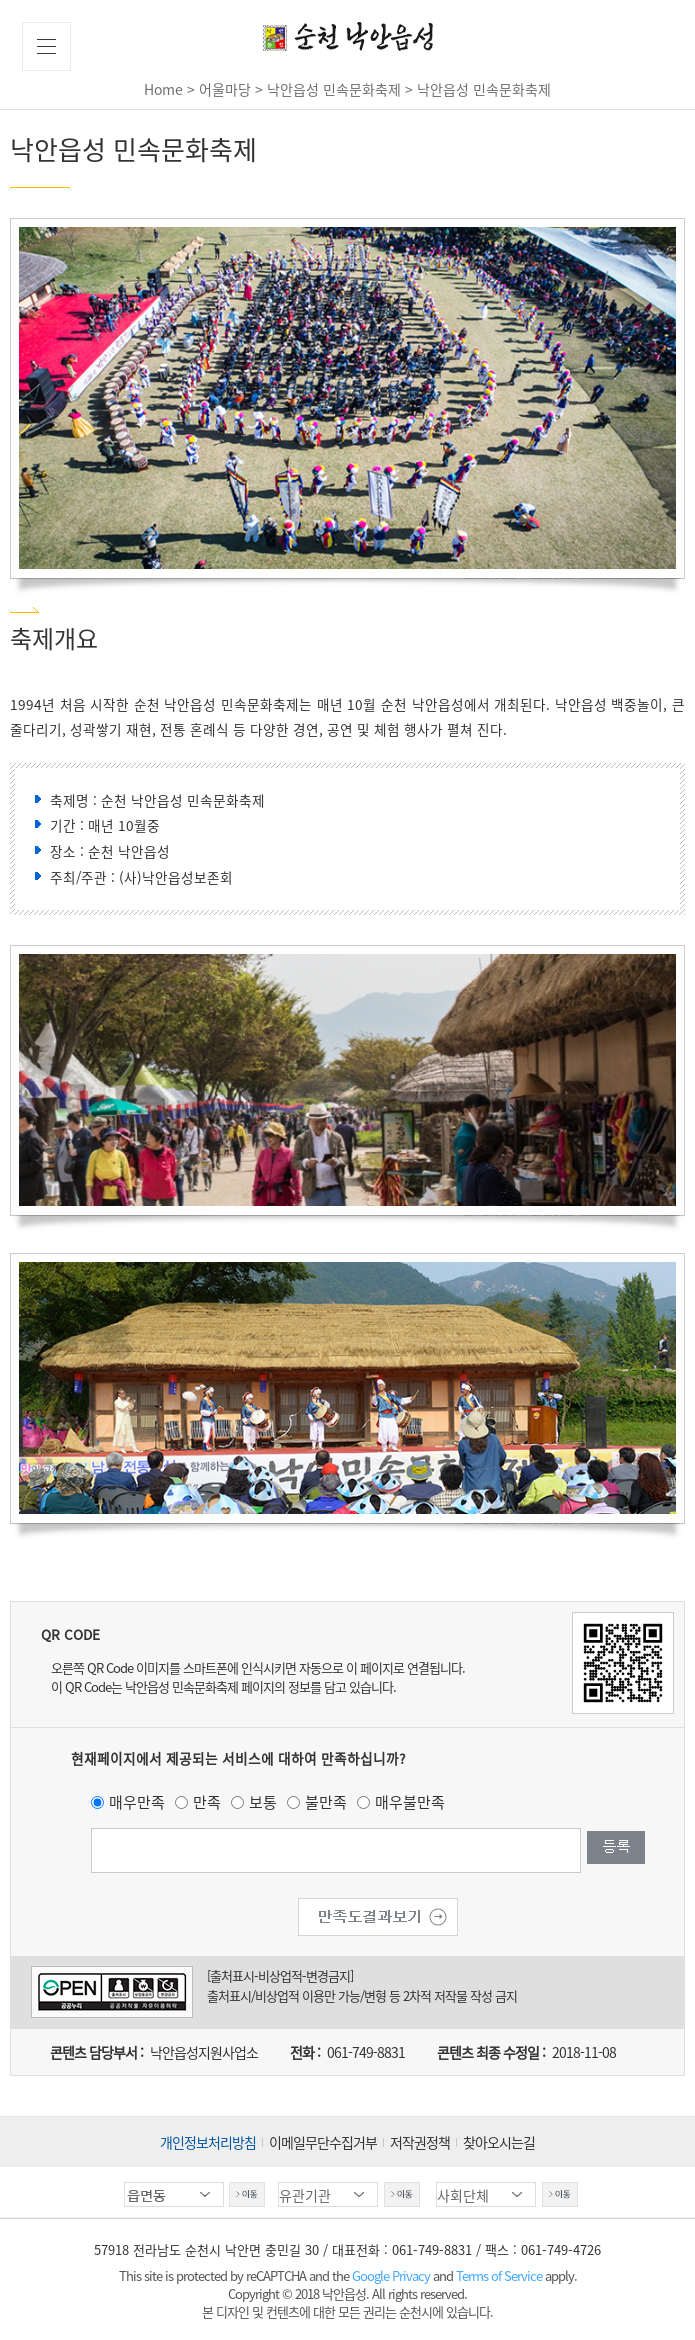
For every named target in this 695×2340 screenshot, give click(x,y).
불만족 (326, 1802)
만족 (207, 1802)
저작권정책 (420, 2142)
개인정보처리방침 (208, 2142)
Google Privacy (392, 2275)
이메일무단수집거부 (323, 2142)
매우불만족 (410, 1802)
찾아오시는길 (499, 2142)
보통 (263, 1802)
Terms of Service (499, 2275)
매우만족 (137, 1802)
